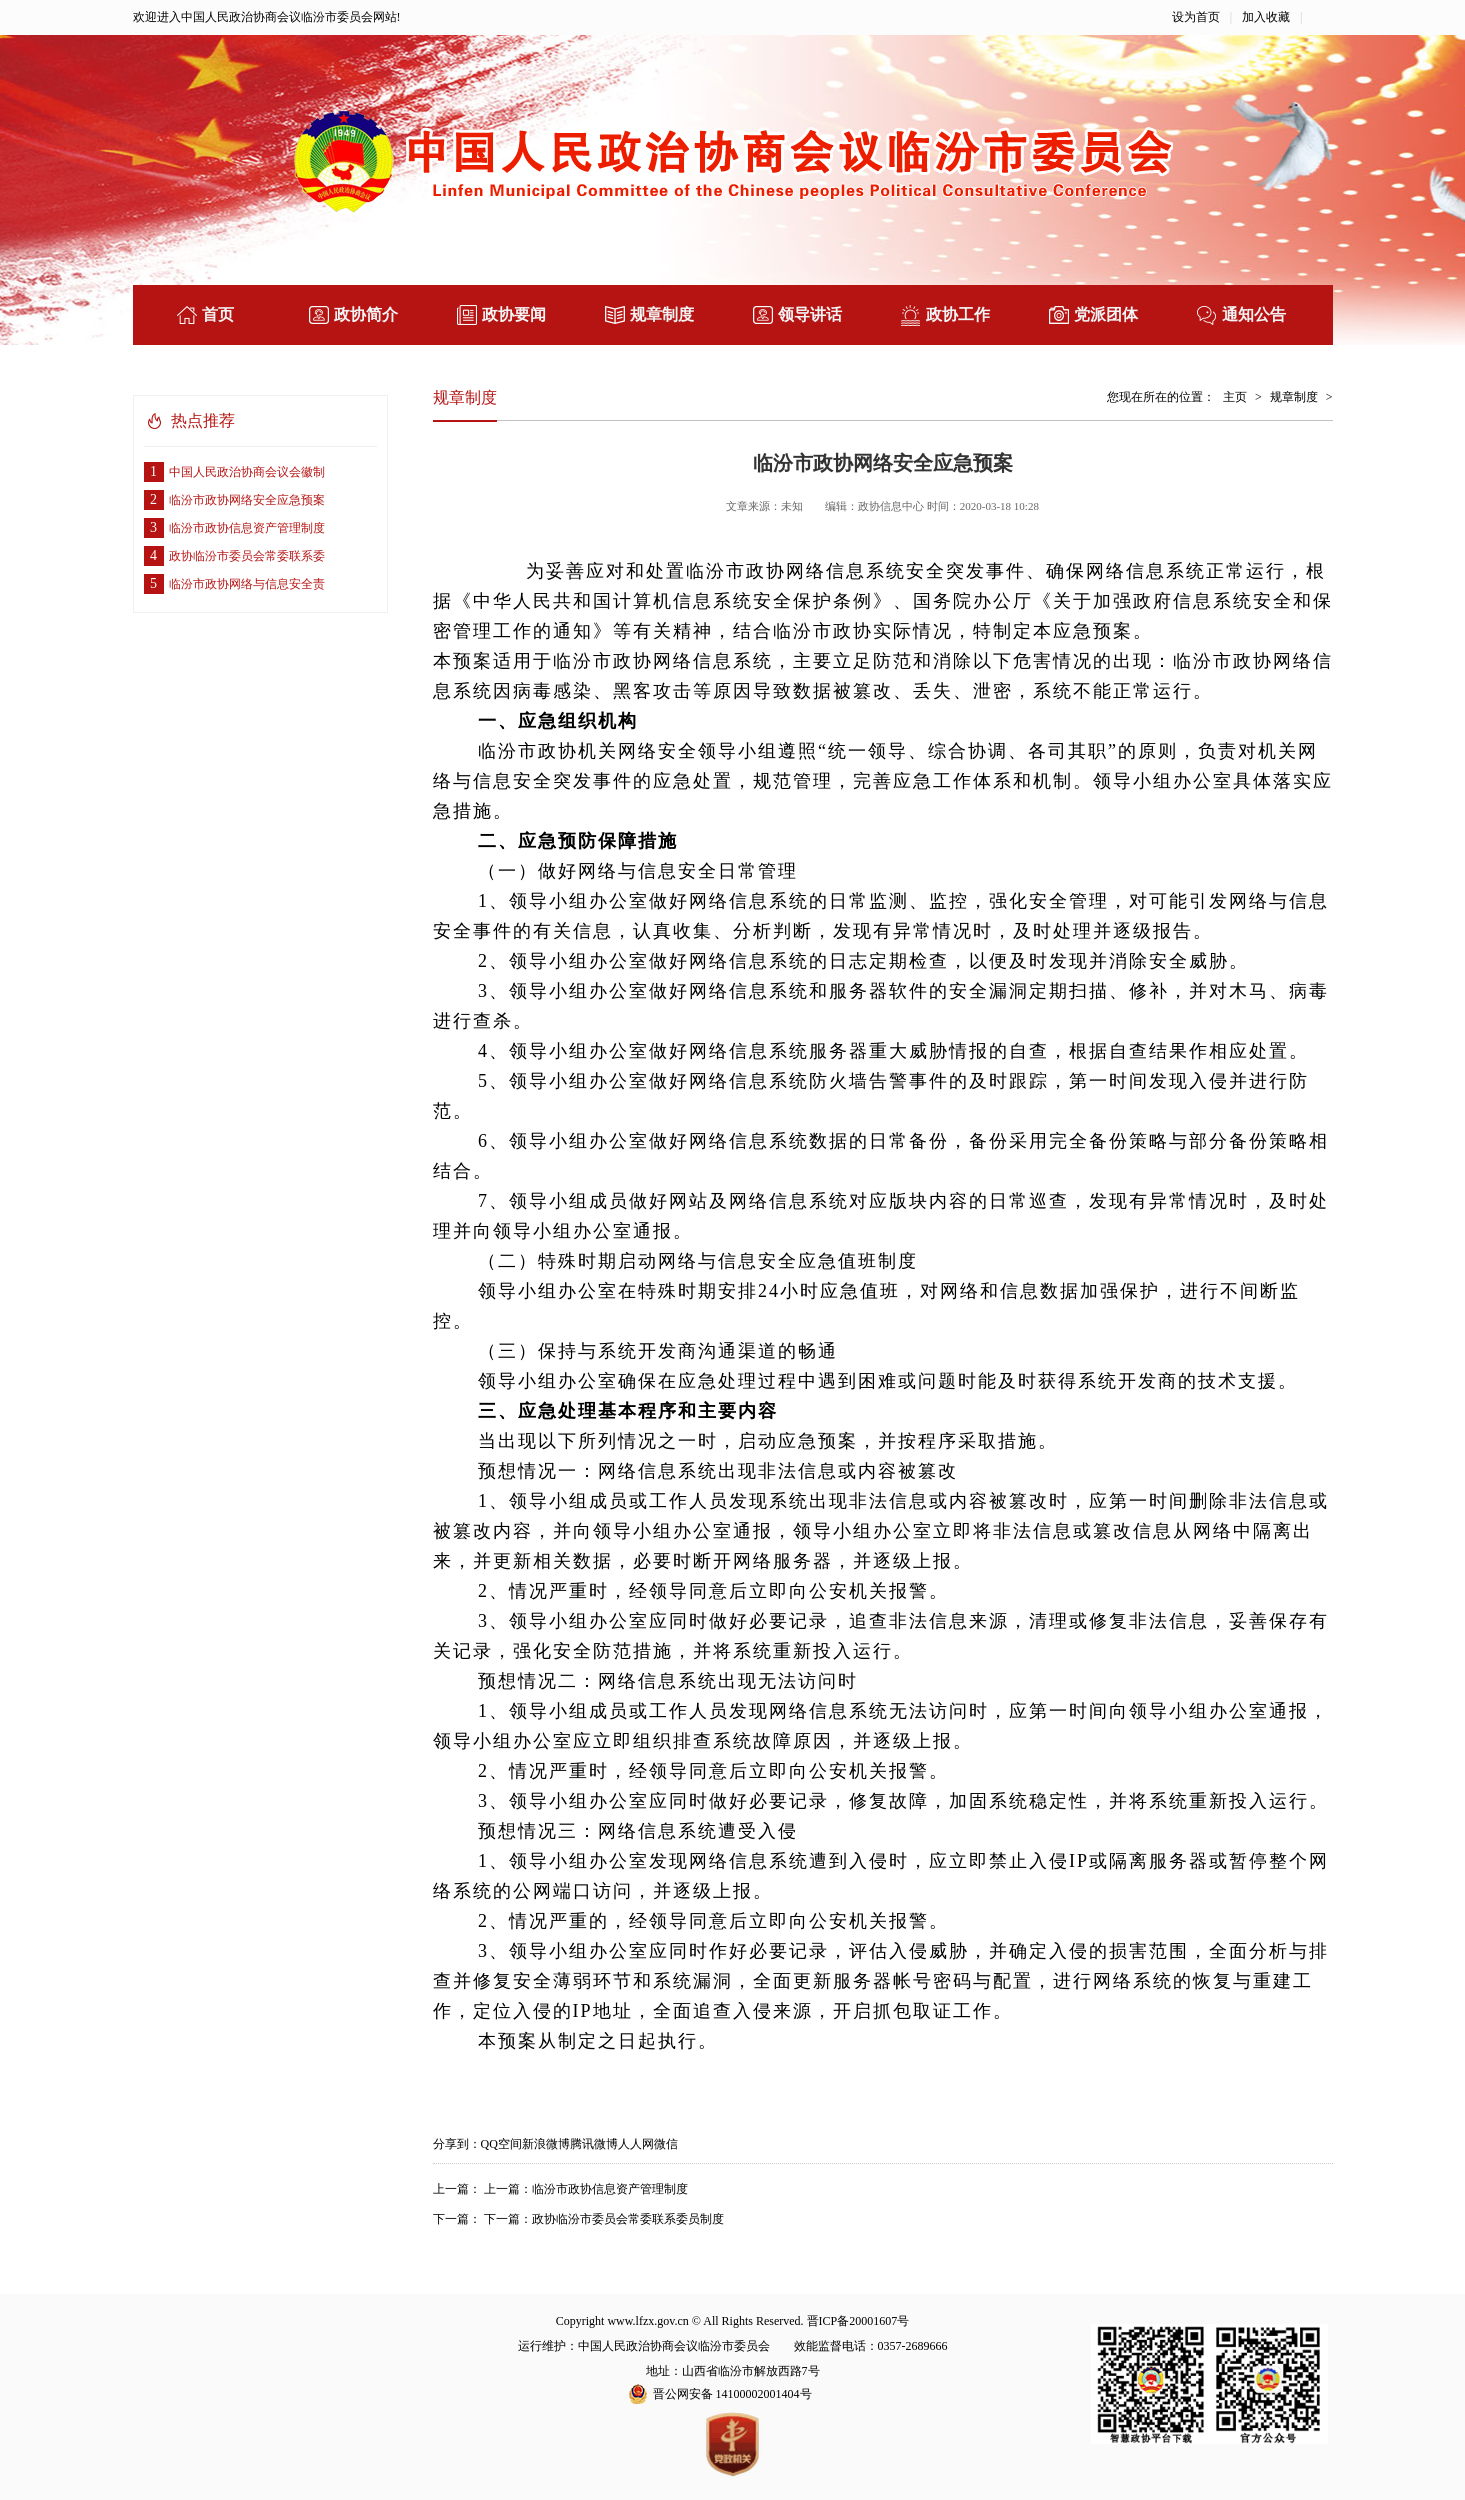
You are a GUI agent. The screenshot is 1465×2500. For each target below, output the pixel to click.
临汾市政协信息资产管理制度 (234, 528)
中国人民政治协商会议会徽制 (234, 472)
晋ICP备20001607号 (858, 2321)
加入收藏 (1266, 17)
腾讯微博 (594, 2144)
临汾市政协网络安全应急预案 (234, 500)
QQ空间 (501, 2144)
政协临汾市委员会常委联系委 (234, 556)
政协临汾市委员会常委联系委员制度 (628, 2219)
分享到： (457, 2144)
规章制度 (1294, 397)
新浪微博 (546, 2144)
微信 (666, 2144)
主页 (1235, 397)
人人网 (636, 2144)
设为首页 (1196, 17)
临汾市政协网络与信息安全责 (234, 584)
